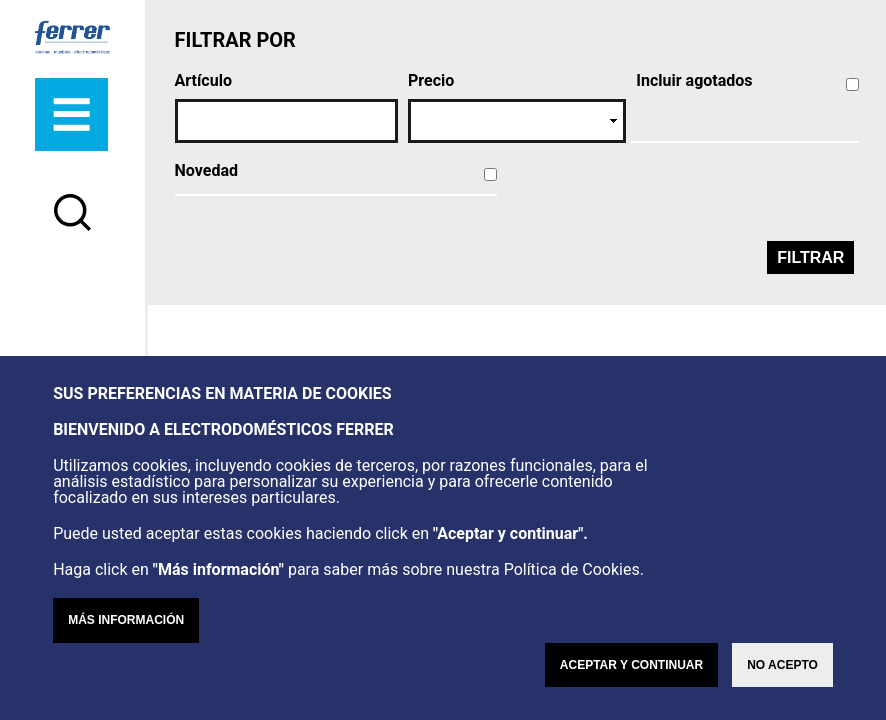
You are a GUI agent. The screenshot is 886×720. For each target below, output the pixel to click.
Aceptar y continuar (631, 665)
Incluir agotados (694, 81)
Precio (431, 81)
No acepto (782, 665)
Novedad (206, 171)
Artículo (203, 81)
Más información (126, 620)
